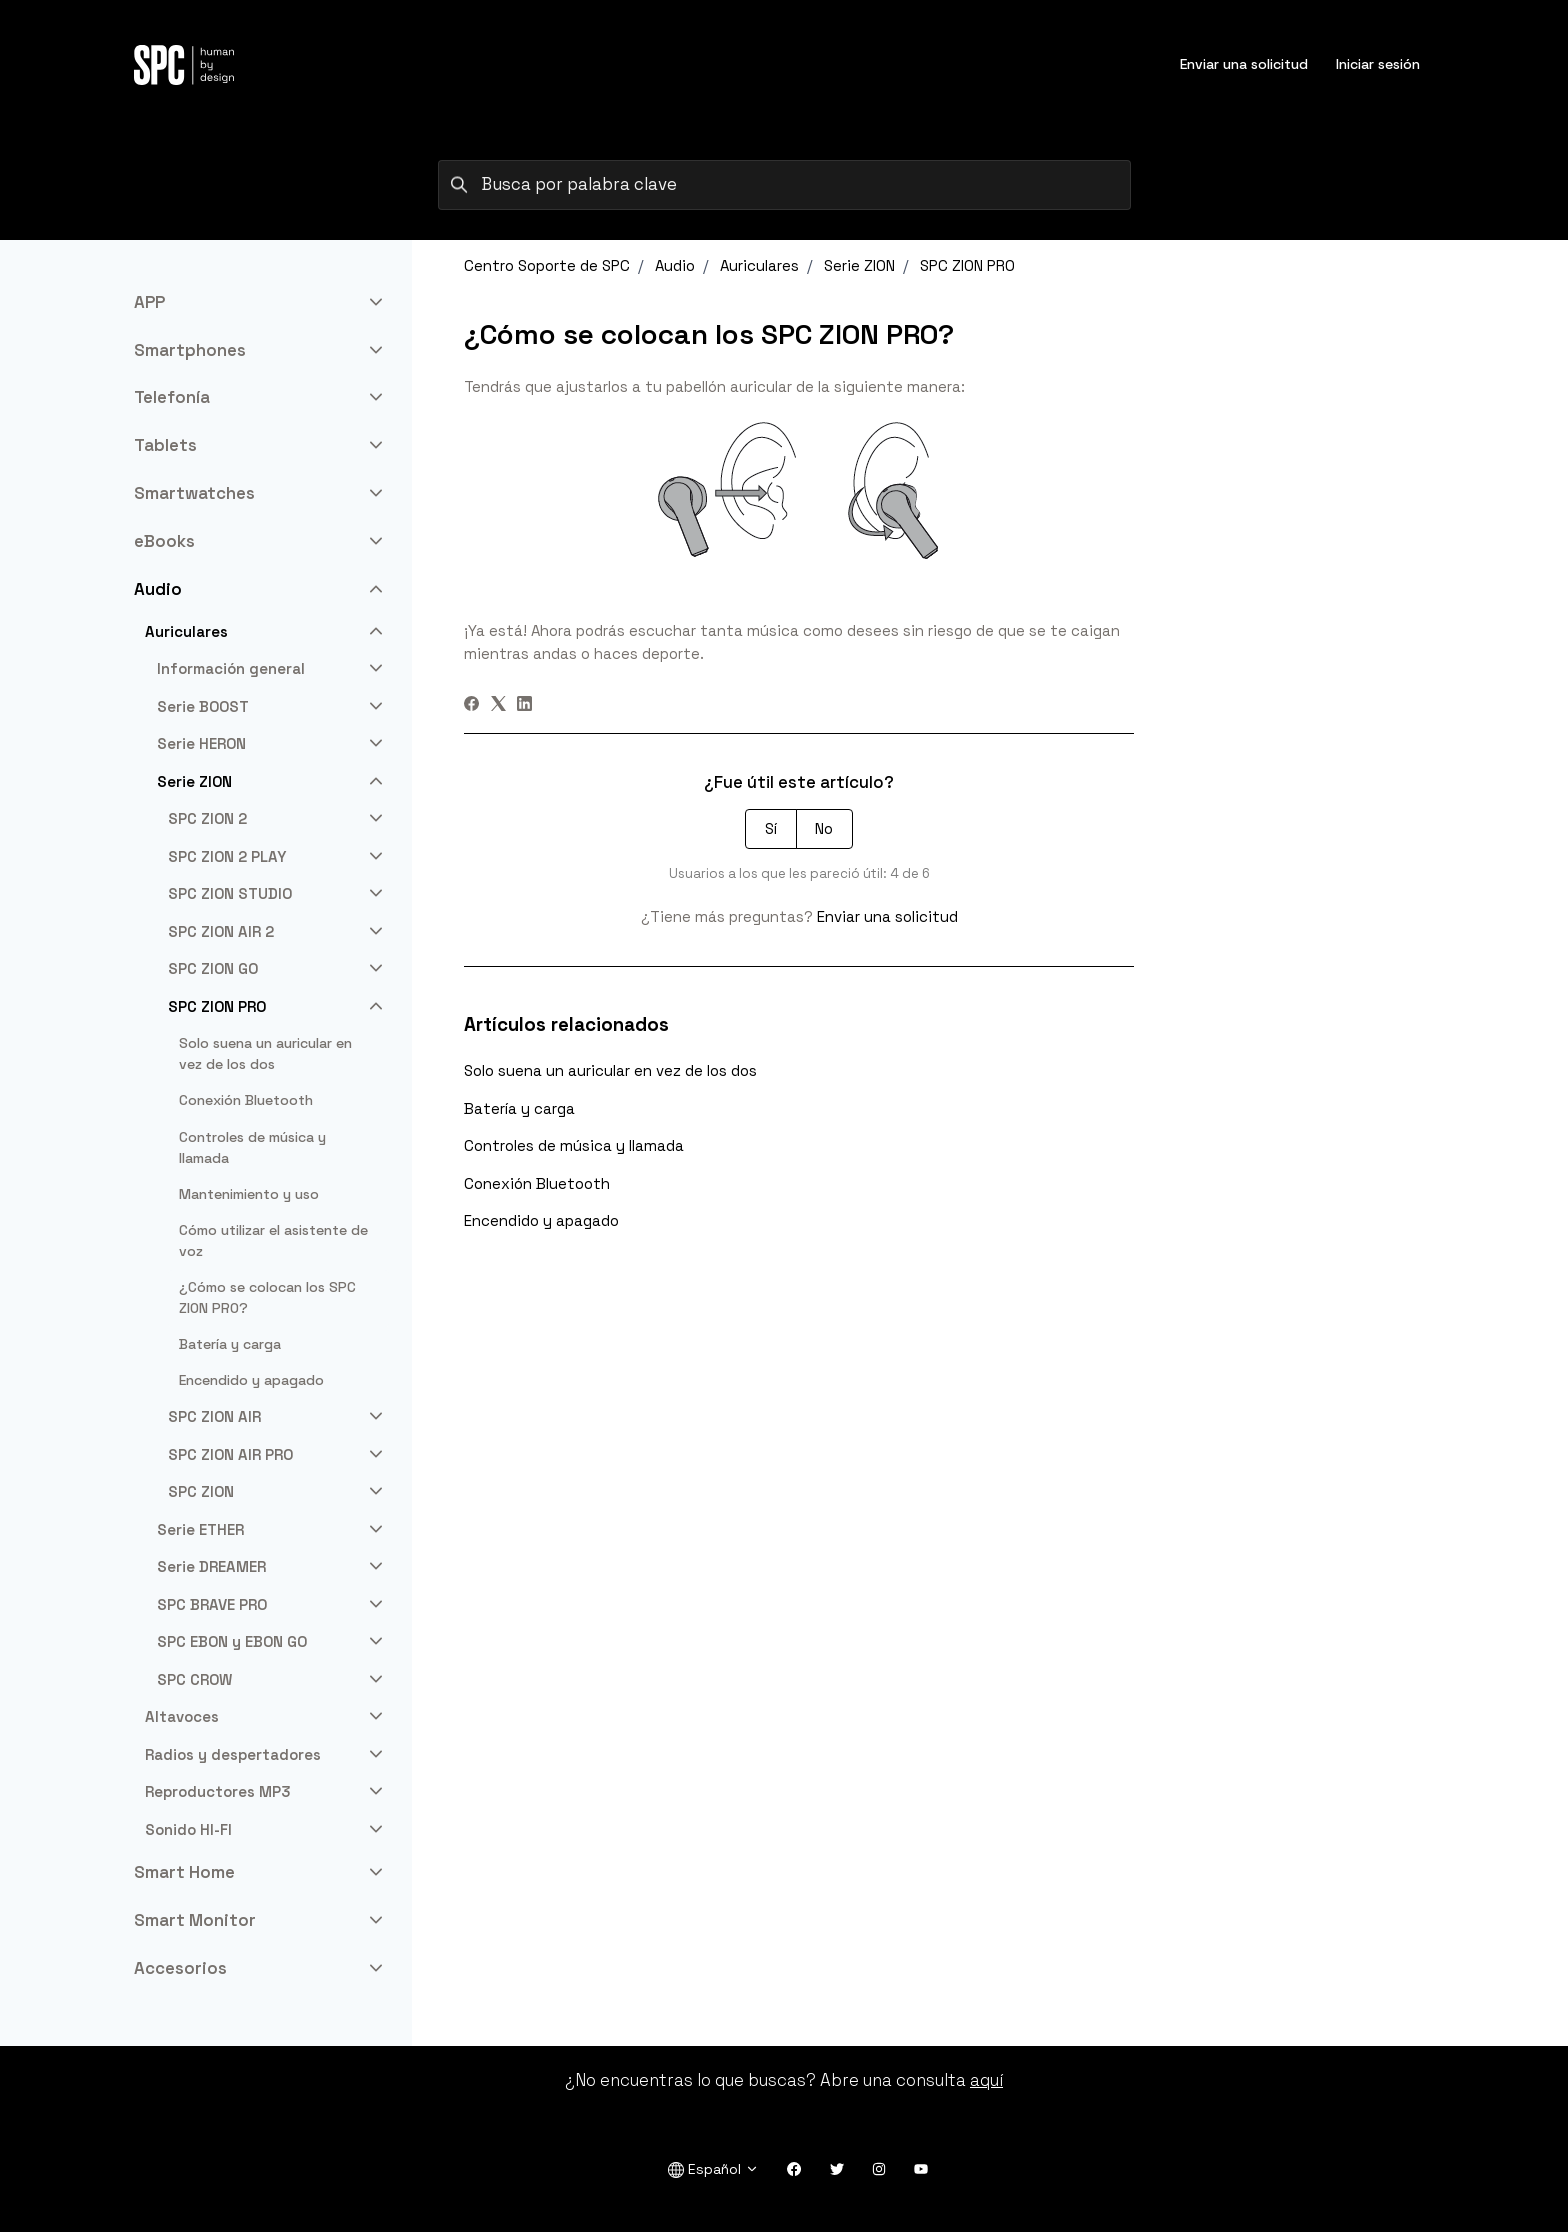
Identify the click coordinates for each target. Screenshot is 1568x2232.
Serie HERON (201, 743)
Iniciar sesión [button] (1378, 64)
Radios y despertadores (233, 1754)
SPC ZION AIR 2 (221, 931)
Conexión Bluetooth (537, 1183)
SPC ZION (201, 1491)
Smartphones (190, 350)
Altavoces (182, 1716)
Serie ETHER (200, 1529)
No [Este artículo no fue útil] (824, 828)
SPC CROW (194, 1679)
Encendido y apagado (541, 1220)
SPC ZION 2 (207, 818)
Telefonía (172, 397)
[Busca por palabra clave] (784, 185)
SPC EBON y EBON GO (232, 1641)
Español (713, 2169)
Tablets (165, 445)
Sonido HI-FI (188, 1829)
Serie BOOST (203, 706)
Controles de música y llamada (574, 1145)
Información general (231, 668)
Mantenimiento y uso (249, 1194)
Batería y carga (519, 1108)
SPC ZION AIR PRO (230, 1454)
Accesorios (180, 1968)
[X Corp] (498, 705)
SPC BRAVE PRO (212, 1604)
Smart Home (184, 1872)
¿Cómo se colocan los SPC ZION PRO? (267, 1297)
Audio (675, 265)
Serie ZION (859, 265)
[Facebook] (471, 705)
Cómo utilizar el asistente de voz (273, 1240)
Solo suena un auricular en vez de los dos (610, 1070)
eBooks (164, 541)
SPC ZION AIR (214, 1416)
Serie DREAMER (211, 1566)
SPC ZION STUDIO (230, 893)
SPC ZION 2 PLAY (227, 856)
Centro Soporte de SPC (547, 265)
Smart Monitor (195, 1920)
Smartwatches (194, 493)
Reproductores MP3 (218, 1791)
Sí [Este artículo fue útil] (771, 828)
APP (149, 302)
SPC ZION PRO (967, 265)
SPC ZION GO (213, 968)
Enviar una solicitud (1244, 64)
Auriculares (759, 265)
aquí (986, 2080)
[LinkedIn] (524, 705)
